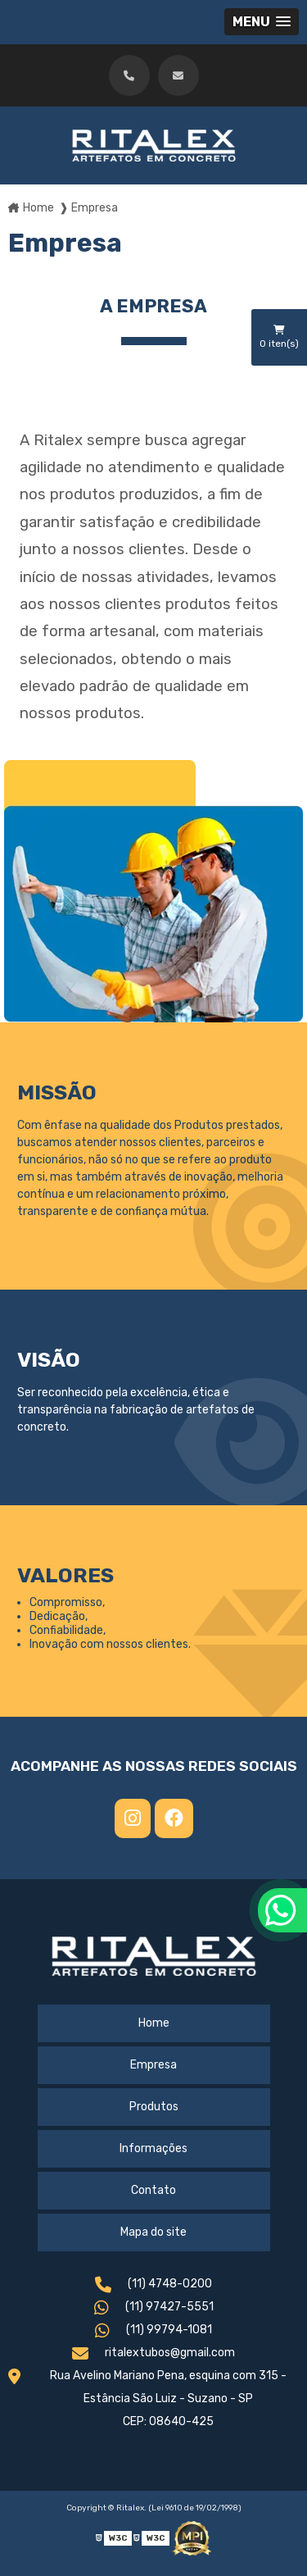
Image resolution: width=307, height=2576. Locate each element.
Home (153, 2023)
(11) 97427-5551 (154, 2309)
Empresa (153, 2065)
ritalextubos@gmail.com (153, 2355)
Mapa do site (153, 2232)
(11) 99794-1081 (153, 2332)
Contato (153, 2190)
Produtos (153, 2107)
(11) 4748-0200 (153, 2286)
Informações (153, 2148)
